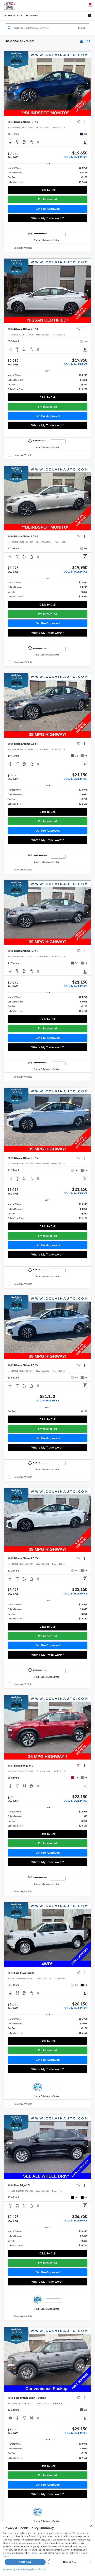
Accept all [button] (25, 2562)
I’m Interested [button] (47, 199)
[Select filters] (81, 41)
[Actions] (84, 122)
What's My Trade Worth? (47, 218)
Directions (32, 15)
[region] (48, 175)
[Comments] (85, 142)
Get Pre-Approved (48, 209)
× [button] (91, 2526)
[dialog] (47, 2549)
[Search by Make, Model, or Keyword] (44, 28)
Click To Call (47, 190)
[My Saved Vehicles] (89, 5)
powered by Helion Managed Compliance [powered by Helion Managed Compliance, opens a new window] (24, 2569)
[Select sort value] (87, 41)
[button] (12, 15)
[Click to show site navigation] (89, 16)
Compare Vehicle (22, 247)
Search (81, 27)
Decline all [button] (69, 2562)
